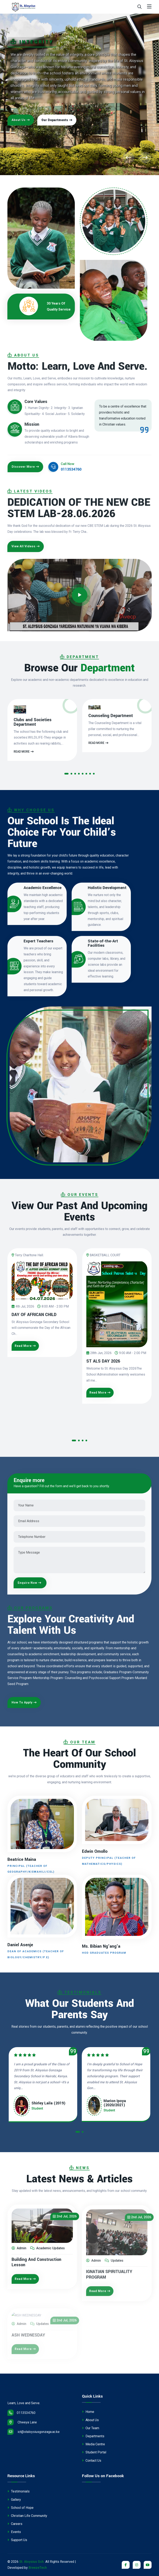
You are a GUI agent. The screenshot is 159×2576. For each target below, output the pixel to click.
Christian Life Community (27, 2516)
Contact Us (91, 2460)
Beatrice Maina (21, 1859)
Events (14, 2532)
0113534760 (21, 2413)
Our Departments (56, 120)
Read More (24, 751)
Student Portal (94, 2452)
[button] (66, 775)
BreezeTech (38, 2568)
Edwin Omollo (94, 1851)
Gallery (14, 2500)
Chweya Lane (22, 2422)
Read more (25, 1345)
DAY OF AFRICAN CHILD (34, 1315)
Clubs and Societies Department (33, 722)
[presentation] (128, 157)
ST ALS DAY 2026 (103, 1361)
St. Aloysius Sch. (32, 2562)
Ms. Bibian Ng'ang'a (101, 1946)
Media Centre (93, 2444)
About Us (21, 120)
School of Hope (20, 2508)
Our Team (90, 2428)
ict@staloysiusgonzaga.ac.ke (33, 2432)
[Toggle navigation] (149, 6)
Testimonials (18, 2491)
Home (88, 2412)
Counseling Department (110, 716)
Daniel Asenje (20, 1945)
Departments (93, 2436)
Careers (14, 2524)
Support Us (17, 2540)
